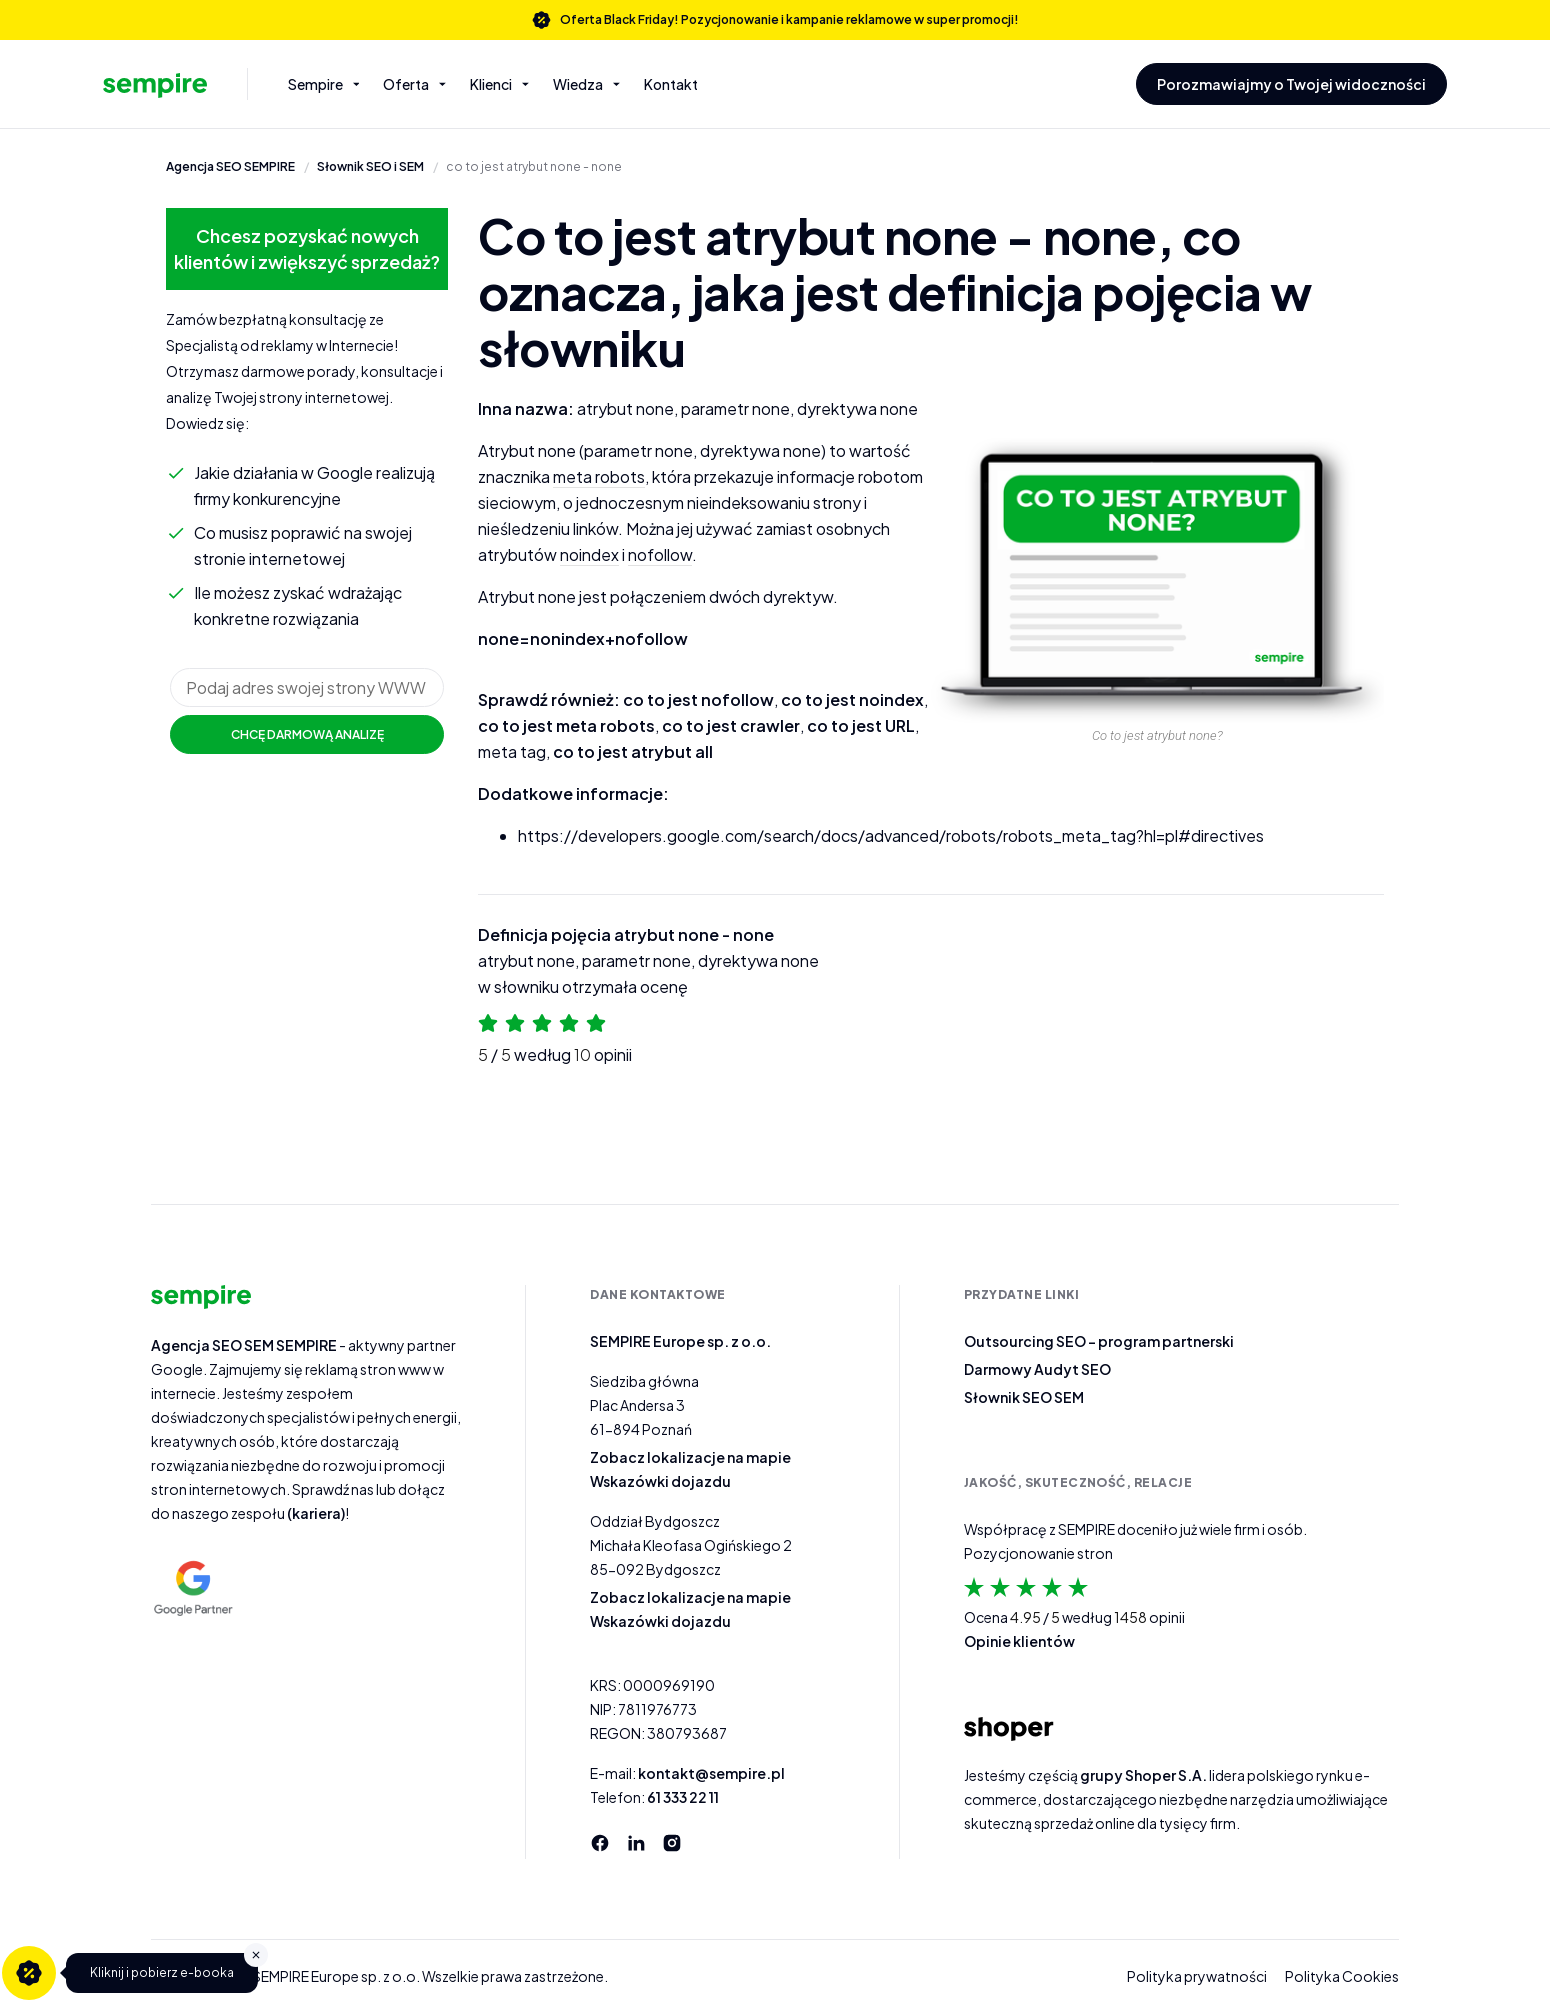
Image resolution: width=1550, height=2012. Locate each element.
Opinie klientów (1019, 1641)
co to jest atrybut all (633, 751)
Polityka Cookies (1342, 1976)
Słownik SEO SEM (1024, 1397)
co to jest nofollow (698, 699)
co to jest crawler (731, 725)
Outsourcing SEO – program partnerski (1099, 1341)
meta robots (599, 476)
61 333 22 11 (683, 1797)
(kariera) (316, 1513)
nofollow (660, 554)
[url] (307, 687)
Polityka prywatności (1197, 1976)
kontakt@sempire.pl (711, 1773)
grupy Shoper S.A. (1143, 1775)
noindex (589, 554)
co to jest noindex (852, 699)
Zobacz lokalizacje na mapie (690, 1457)
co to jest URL (861, 725)
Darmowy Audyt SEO (1037, 1369)
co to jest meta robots (566, 725)
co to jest (534, 167)
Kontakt (671, 84)
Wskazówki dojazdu (660, 1481)
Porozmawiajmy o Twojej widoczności (1291, 84)
